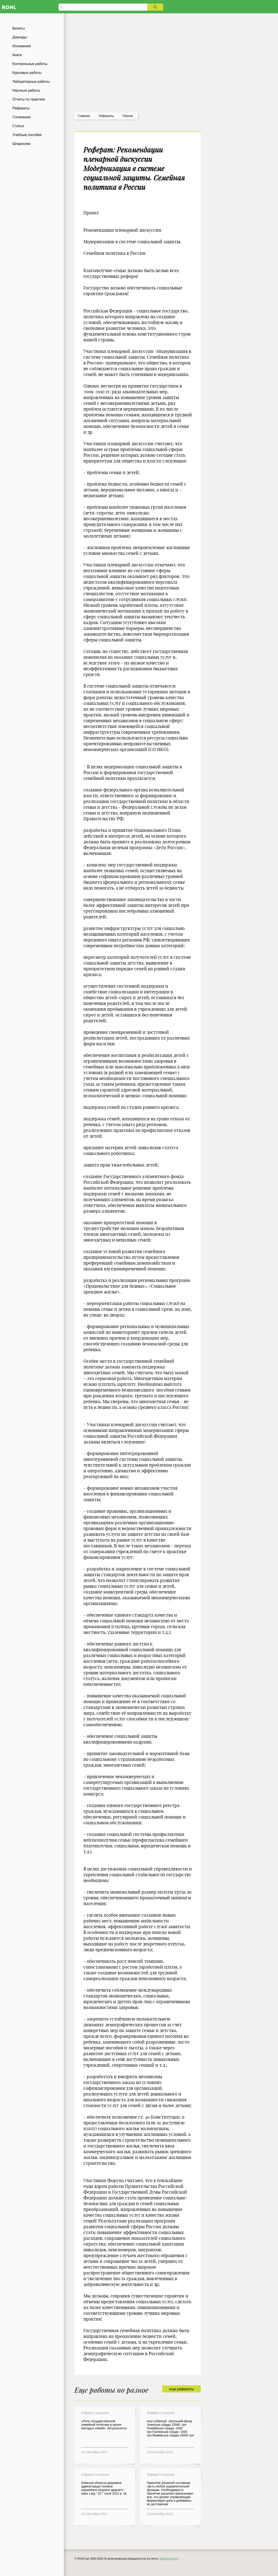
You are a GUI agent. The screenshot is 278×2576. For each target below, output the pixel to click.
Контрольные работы (29, 64)
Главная (84, 116)
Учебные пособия (26, 135)
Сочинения (21, 117)
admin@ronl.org (169, 2558)
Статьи (18, 126)
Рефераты (21, 108)
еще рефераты (181, 2389)
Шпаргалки (21, 144)
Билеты (18, 28)
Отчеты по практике (28, 99)
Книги (17, 55)
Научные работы (26, 90)
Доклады (19, 37)
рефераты (106, 116)
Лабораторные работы (31, 81)
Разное (128, 116)
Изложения (21, 46)
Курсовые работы (26, 73)
